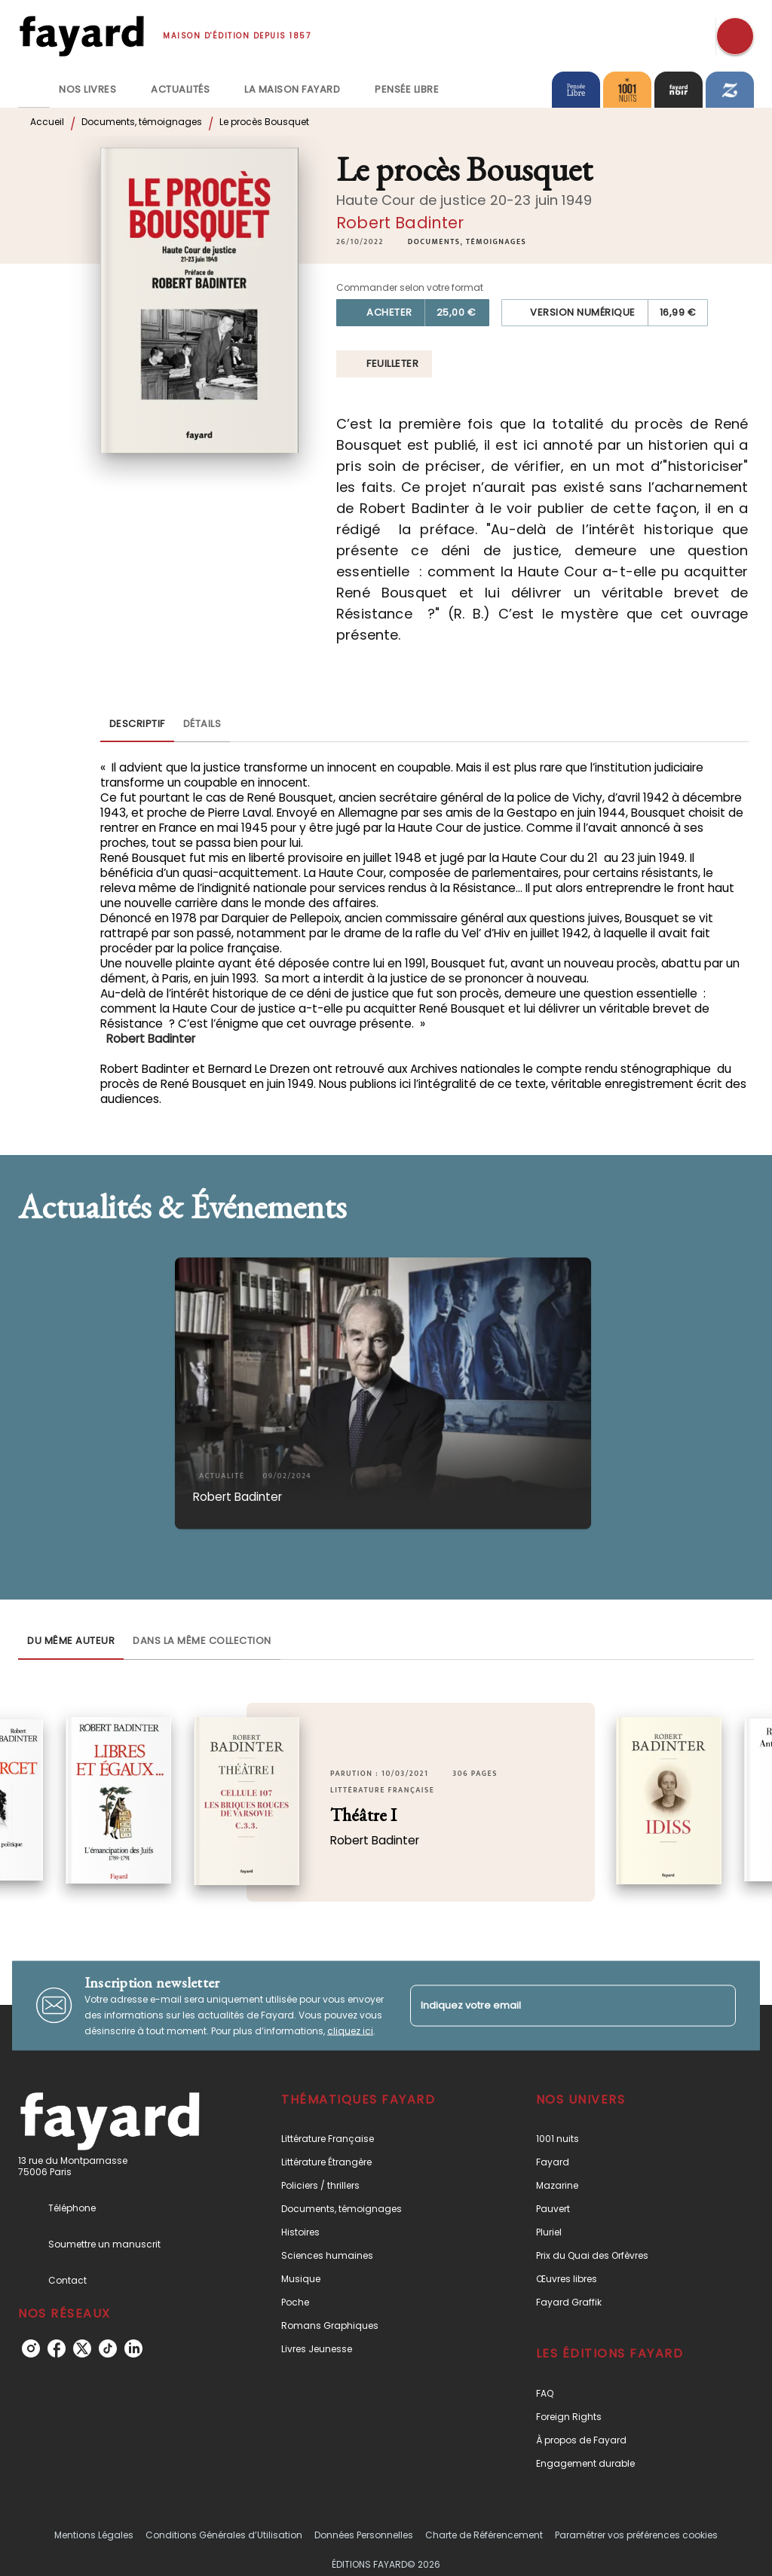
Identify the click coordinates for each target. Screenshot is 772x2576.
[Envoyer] (718, 2006)
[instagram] (31, 2348)
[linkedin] (133, 2348)
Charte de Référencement (484, 2535)
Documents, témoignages (141, 121)
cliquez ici (350, 2030)
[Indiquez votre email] (554, 2005)
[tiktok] (108, 2348)
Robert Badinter (400, 223)
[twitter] (82, 2348)
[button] (467, 242)
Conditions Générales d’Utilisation (224, 2535)
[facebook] (56, 2348)
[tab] (34, 90)
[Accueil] (81, 36)
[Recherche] (735, 36)
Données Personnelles (363, 2535)
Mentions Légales (93, 2535)
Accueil (47, 121)
